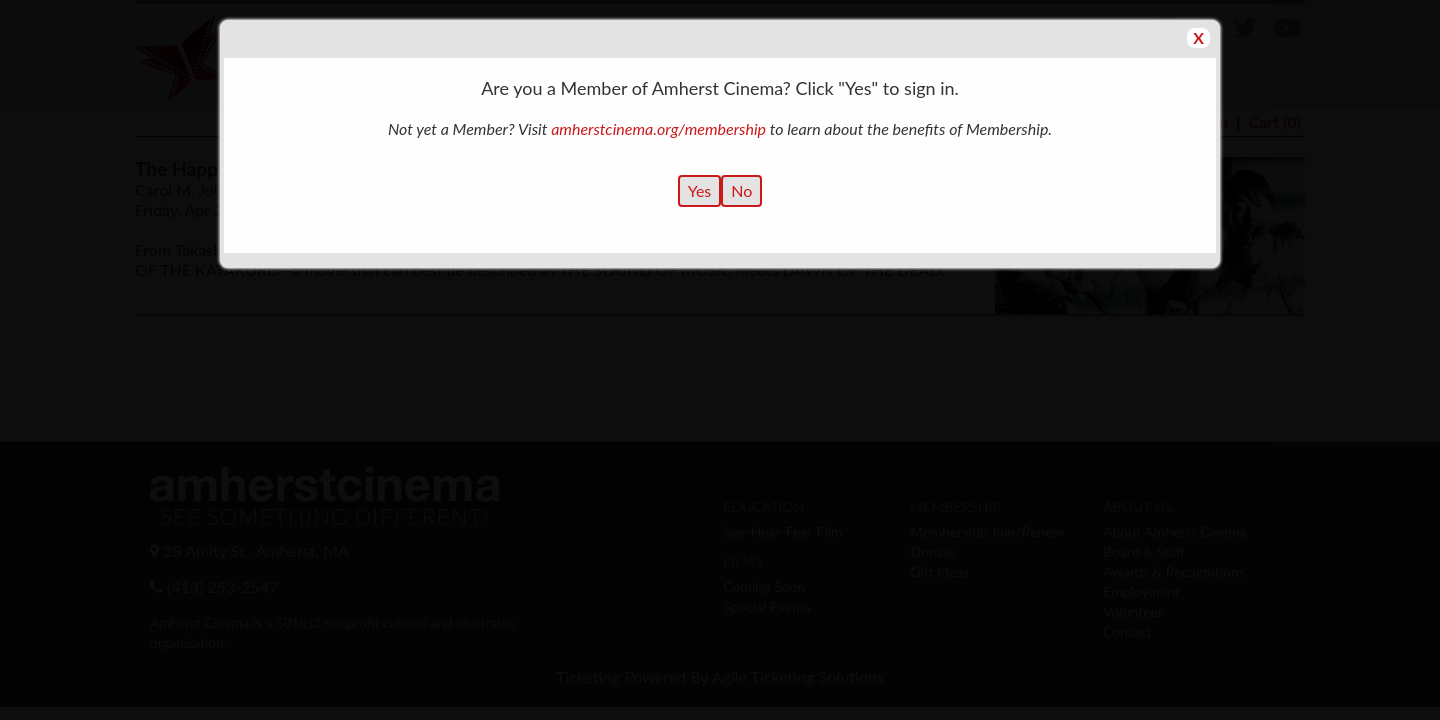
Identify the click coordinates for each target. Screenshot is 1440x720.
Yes (700, 190)
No (741, 190)
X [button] (1198, 37)
